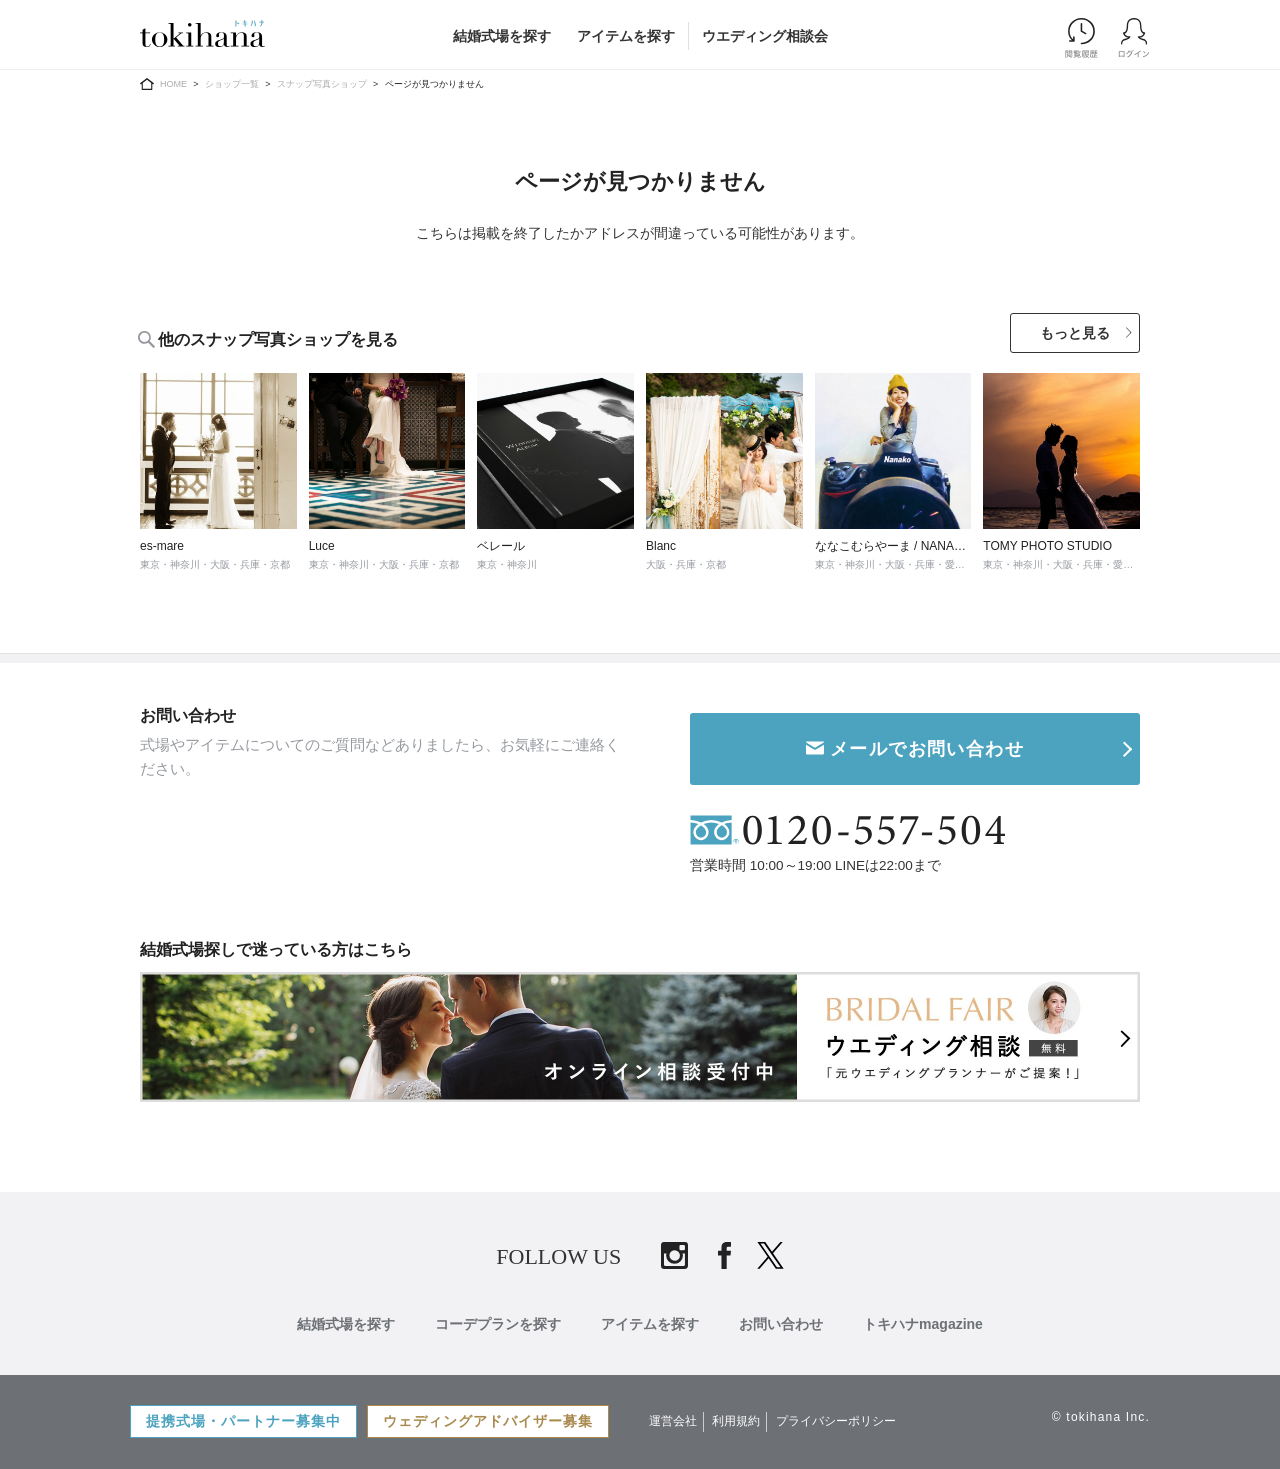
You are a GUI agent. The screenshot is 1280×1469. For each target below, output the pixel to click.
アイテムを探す (626, 36)
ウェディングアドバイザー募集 (488, 1421)
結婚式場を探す (502, 36)
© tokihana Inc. (1101, 1417)
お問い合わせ (781, 1324)
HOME (173, 84)
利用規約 (736, 1421)
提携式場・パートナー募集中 (243, 1421)
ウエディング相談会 (765, 36)
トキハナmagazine (923, 1324)
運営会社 (673, 1421)
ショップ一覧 (232, 84)
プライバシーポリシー (836, 1421)
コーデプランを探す (498, 1324)
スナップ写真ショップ (322, 84)
